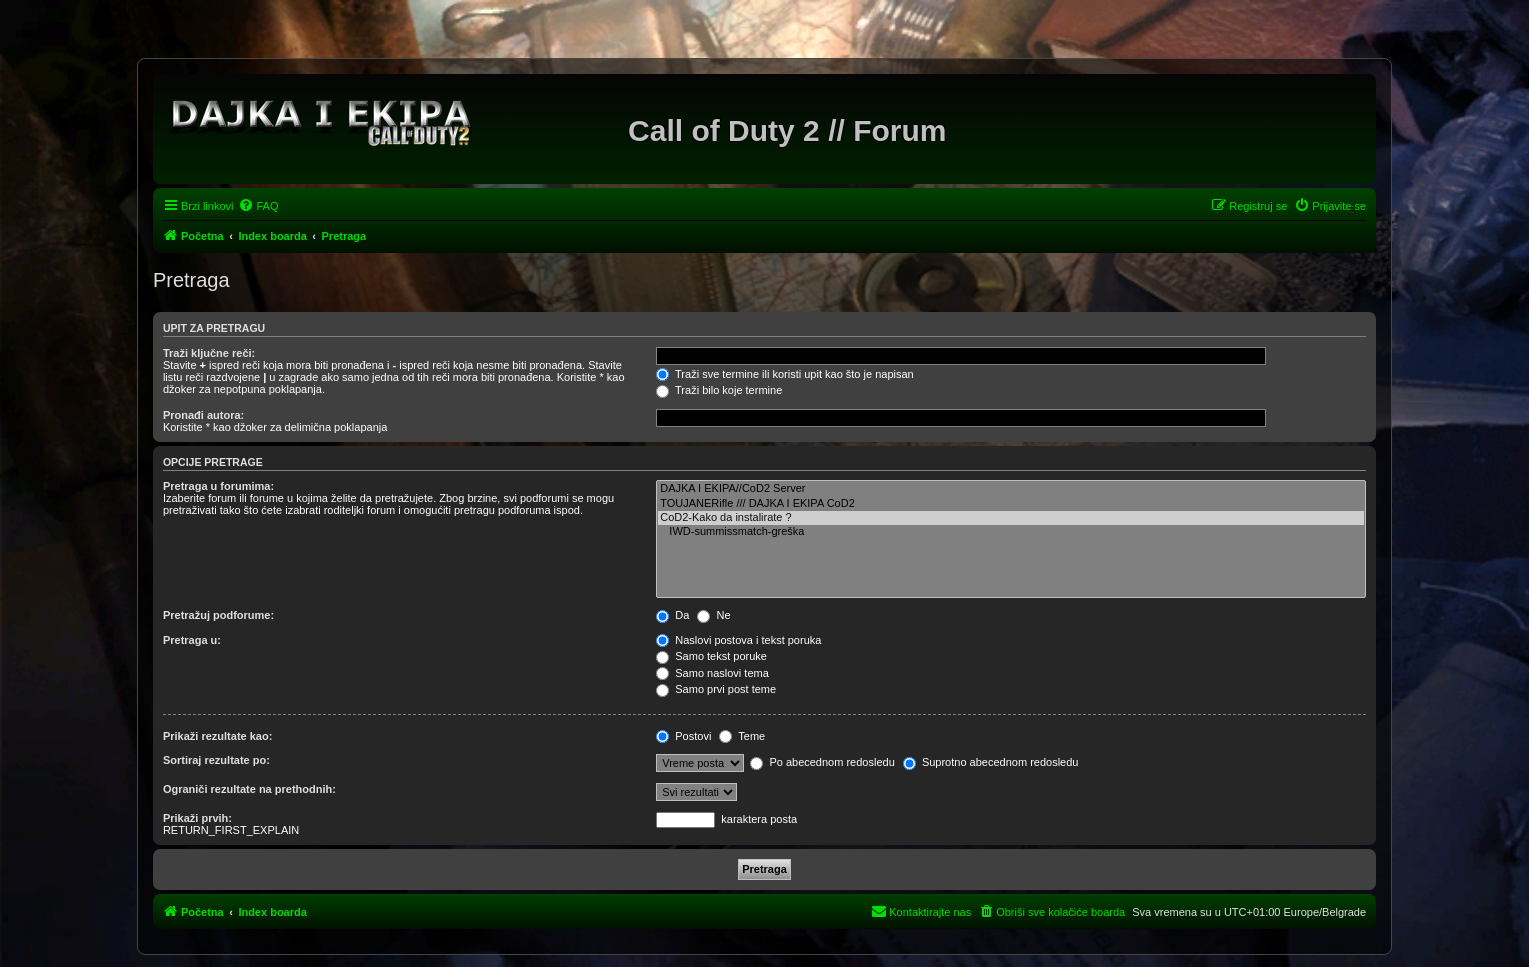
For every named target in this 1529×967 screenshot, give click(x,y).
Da (672, 615)
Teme (742, 736)
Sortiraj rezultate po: (216, 760)
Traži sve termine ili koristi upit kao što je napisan (785, 374)
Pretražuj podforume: (218, 615)
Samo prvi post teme (716, 689)
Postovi (683, 736)
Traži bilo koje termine (719, 390)
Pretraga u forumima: (218, 486)
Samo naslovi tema (712, 673)
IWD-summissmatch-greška (1011, 532)
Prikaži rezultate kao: (217, 736)
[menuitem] (258, 206)
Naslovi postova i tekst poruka (738, 640)
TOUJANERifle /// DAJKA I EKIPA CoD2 (1011, 504)
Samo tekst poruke (711, 656)
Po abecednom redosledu (822, 762)
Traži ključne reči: (209, 353)
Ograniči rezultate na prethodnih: (249, 789)
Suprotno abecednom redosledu (991, 762)
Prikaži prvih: (197, 818)
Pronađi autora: (203, 415)
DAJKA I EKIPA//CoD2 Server (1011, 489)
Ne (713, 615)
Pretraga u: (192, 640)
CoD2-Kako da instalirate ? (1011, 518)
